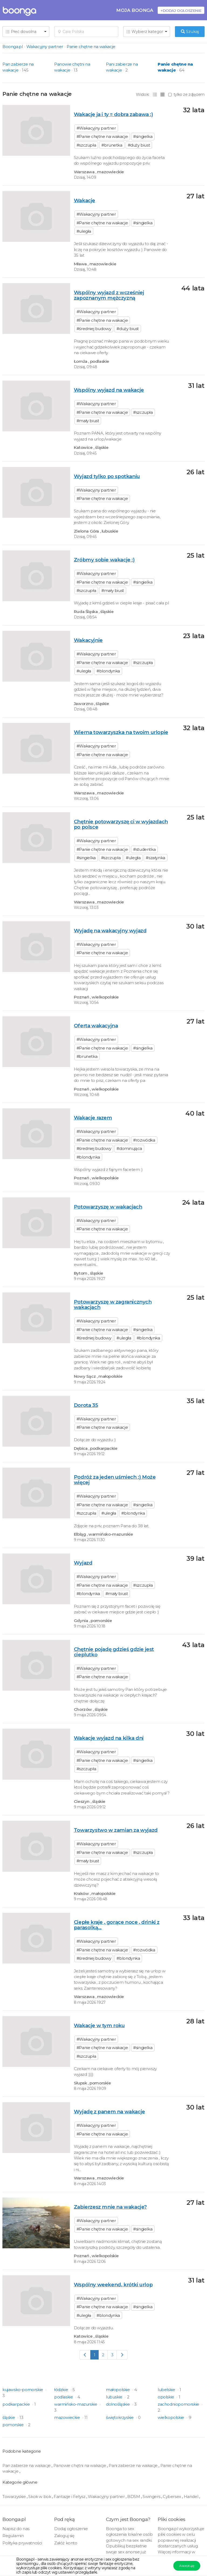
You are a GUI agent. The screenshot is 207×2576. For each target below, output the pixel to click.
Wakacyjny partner (44, 46)
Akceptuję (186, 2566)
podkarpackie (16, 2404)
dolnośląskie (118, 2404)
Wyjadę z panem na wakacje (109, 2111)
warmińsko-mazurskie (76, 2404)
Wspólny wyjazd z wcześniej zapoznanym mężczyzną (109, 295)
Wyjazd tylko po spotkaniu (107, 476)
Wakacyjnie (88, 640)
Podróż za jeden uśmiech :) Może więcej (115, 1479)
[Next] (121, 2355)
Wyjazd (83, 1563)
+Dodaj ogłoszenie (181, 10)
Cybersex (172, 2496)
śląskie (9, 2417)
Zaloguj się (64, 2535)
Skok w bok (40, 2496)
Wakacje (84, 200)
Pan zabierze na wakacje (26, 2465)
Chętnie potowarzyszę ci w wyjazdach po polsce (121, 824)
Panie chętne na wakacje (91, 46)
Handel (191, 2496)
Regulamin (13, 2535)
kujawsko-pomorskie (23, 2389)
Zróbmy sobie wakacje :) (104, 560)
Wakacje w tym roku (99, 2025)
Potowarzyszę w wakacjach (108, 1207)
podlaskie (64, 2396)
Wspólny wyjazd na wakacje (109, 390)
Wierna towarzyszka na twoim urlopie (121, 732)
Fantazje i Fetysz (70, 2496)
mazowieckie (67, 2417)
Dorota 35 (86, 1405)
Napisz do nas (15, 2528)
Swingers (152, 2496)
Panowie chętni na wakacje (80, 2465)
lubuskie (114, 2396)
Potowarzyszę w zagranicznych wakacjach (113, 1304)
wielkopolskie (171, 2417)
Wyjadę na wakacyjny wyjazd (110, 931)
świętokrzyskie (120, 2417)
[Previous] (85, 2355)
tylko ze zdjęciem (186, 94)
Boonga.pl (12, 46)
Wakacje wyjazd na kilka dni (109, 1738)
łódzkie (61, 2389)
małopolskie (118, 2389)
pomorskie (13, 2424)
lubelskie (167, 2389)
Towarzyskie (14, 2496)
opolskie (166, 2396)
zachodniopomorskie (179, 2404)
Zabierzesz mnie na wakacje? (110, 2207)
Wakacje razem (93, 1118)
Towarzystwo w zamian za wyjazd (116, 1830)
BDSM (134, 2496)
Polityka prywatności (22, 2542)
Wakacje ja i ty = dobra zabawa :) (113, 114)
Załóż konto (65, 2542)
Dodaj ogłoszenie (71, 2528)
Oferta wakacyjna (96, 1026)
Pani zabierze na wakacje (133, 2465)
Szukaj (190, 31)
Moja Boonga (134, 10)
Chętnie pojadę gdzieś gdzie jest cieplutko (114, 1652)
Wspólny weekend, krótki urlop (113, 2284)
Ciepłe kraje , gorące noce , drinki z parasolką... (117, 1925)
